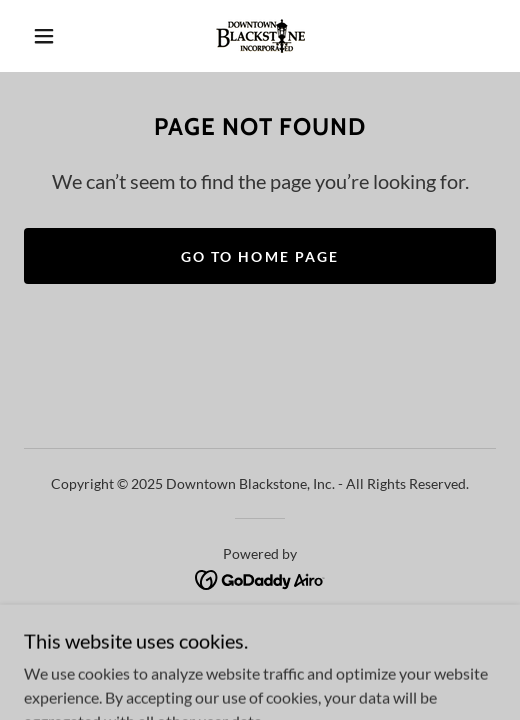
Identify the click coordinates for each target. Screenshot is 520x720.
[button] (47, 36)
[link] (260, 36)
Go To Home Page (259, 256)
